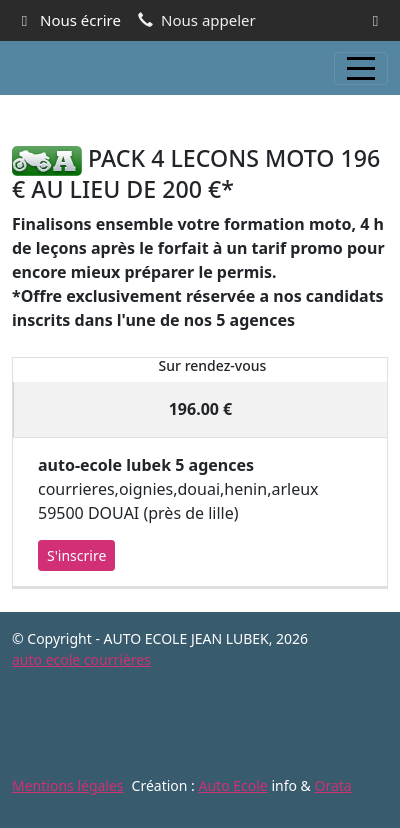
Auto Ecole (233, 785)
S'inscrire (76, 555)
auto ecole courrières (81, 659)
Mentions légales (68, 785)
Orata (332, 785)
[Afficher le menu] (361, 68)
